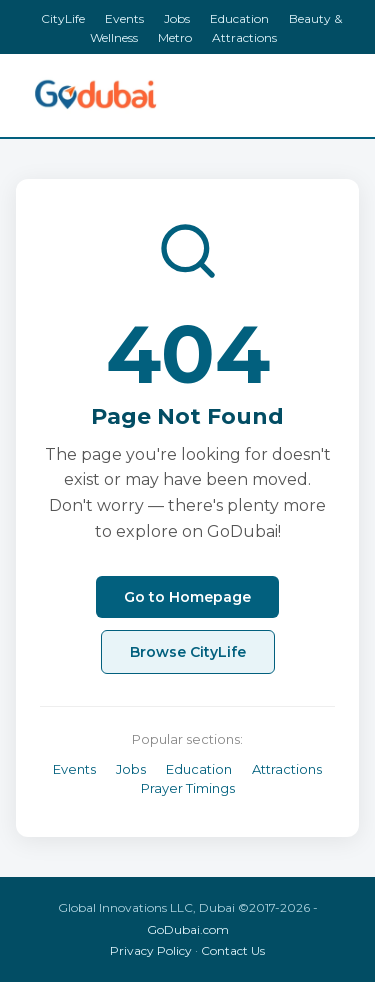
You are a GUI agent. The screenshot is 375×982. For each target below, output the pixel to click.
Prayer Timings (188, 788)
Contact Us (233, 950)
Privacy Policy (151, 950)
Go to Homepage (187, 597)
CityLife (63, 18)
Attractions (244, 37)
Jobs (177, 18)
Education (239, 18)
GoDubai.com (188, 929)
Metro (175, 37)
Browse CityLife (188, 652)
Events (124, 18)
